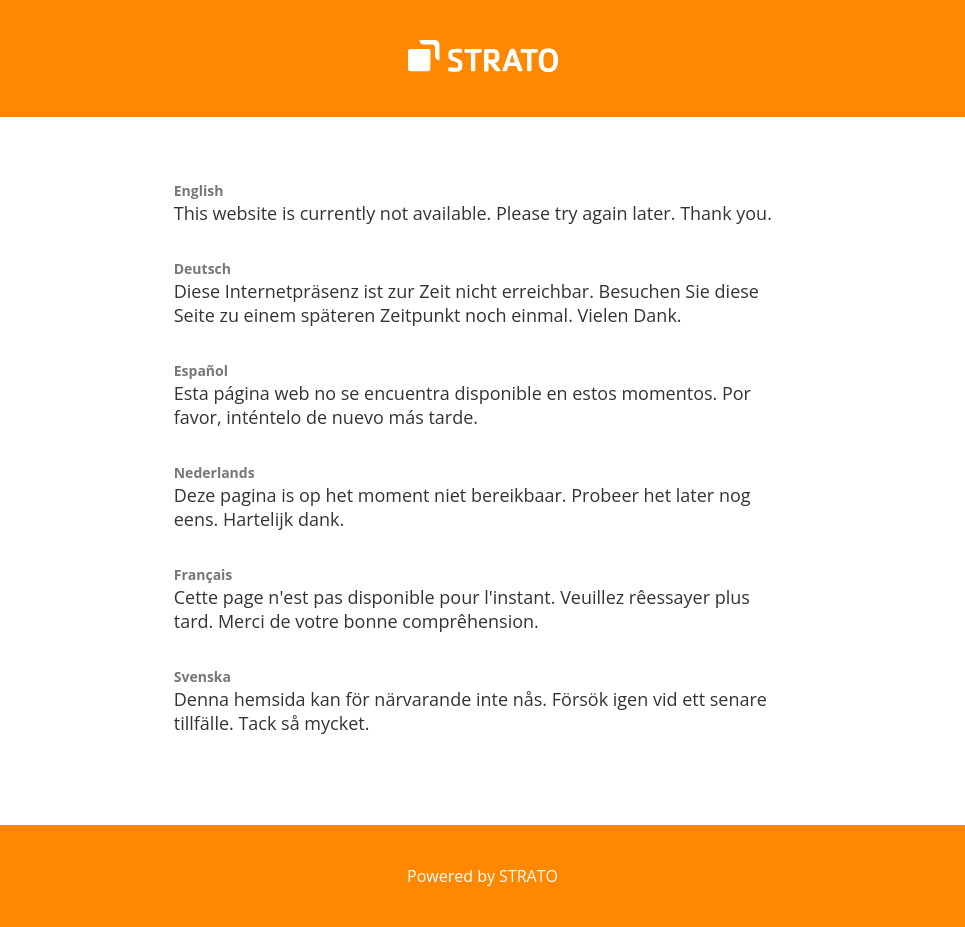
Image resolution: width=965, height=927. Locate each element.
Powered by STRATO (482, 876)
